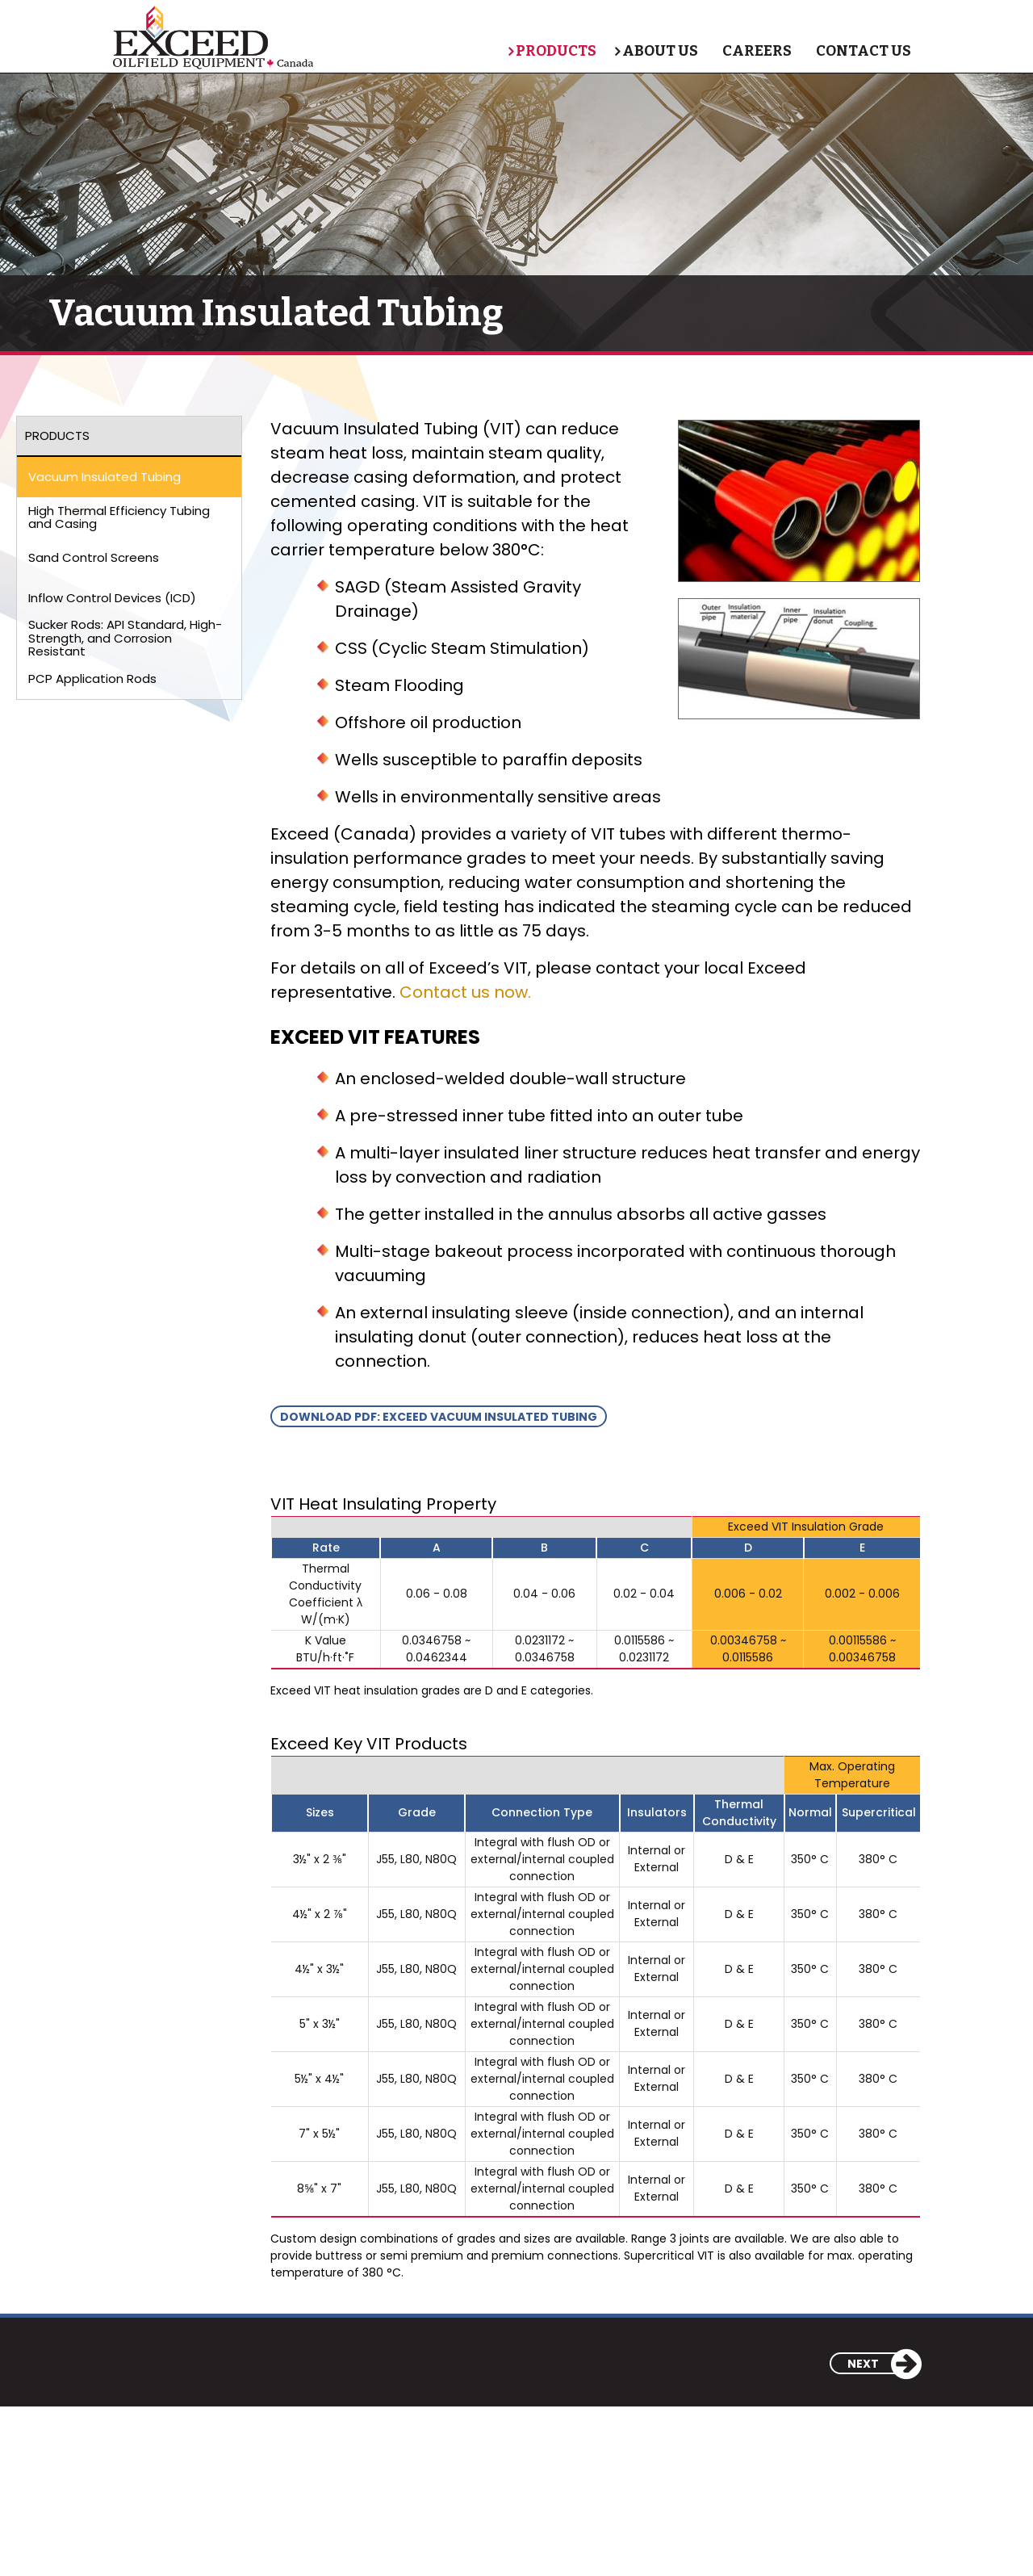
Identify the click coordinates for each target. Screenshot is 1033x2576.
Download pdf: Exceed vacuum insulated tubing (438, 1417)
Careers (753, 51)
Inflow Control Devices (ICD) (112, 597)
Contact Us (860, 51)
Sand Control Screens (93, 557)
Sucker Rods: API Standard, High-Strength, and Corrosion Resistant (125, 638)
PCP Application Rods (92, 678)
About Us (657, 51)
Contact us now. (465, 992)
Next (883, 2363)
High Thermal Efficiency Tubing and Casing (119, 517)
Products (546, 51)
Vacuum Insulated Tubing (104, 476)
